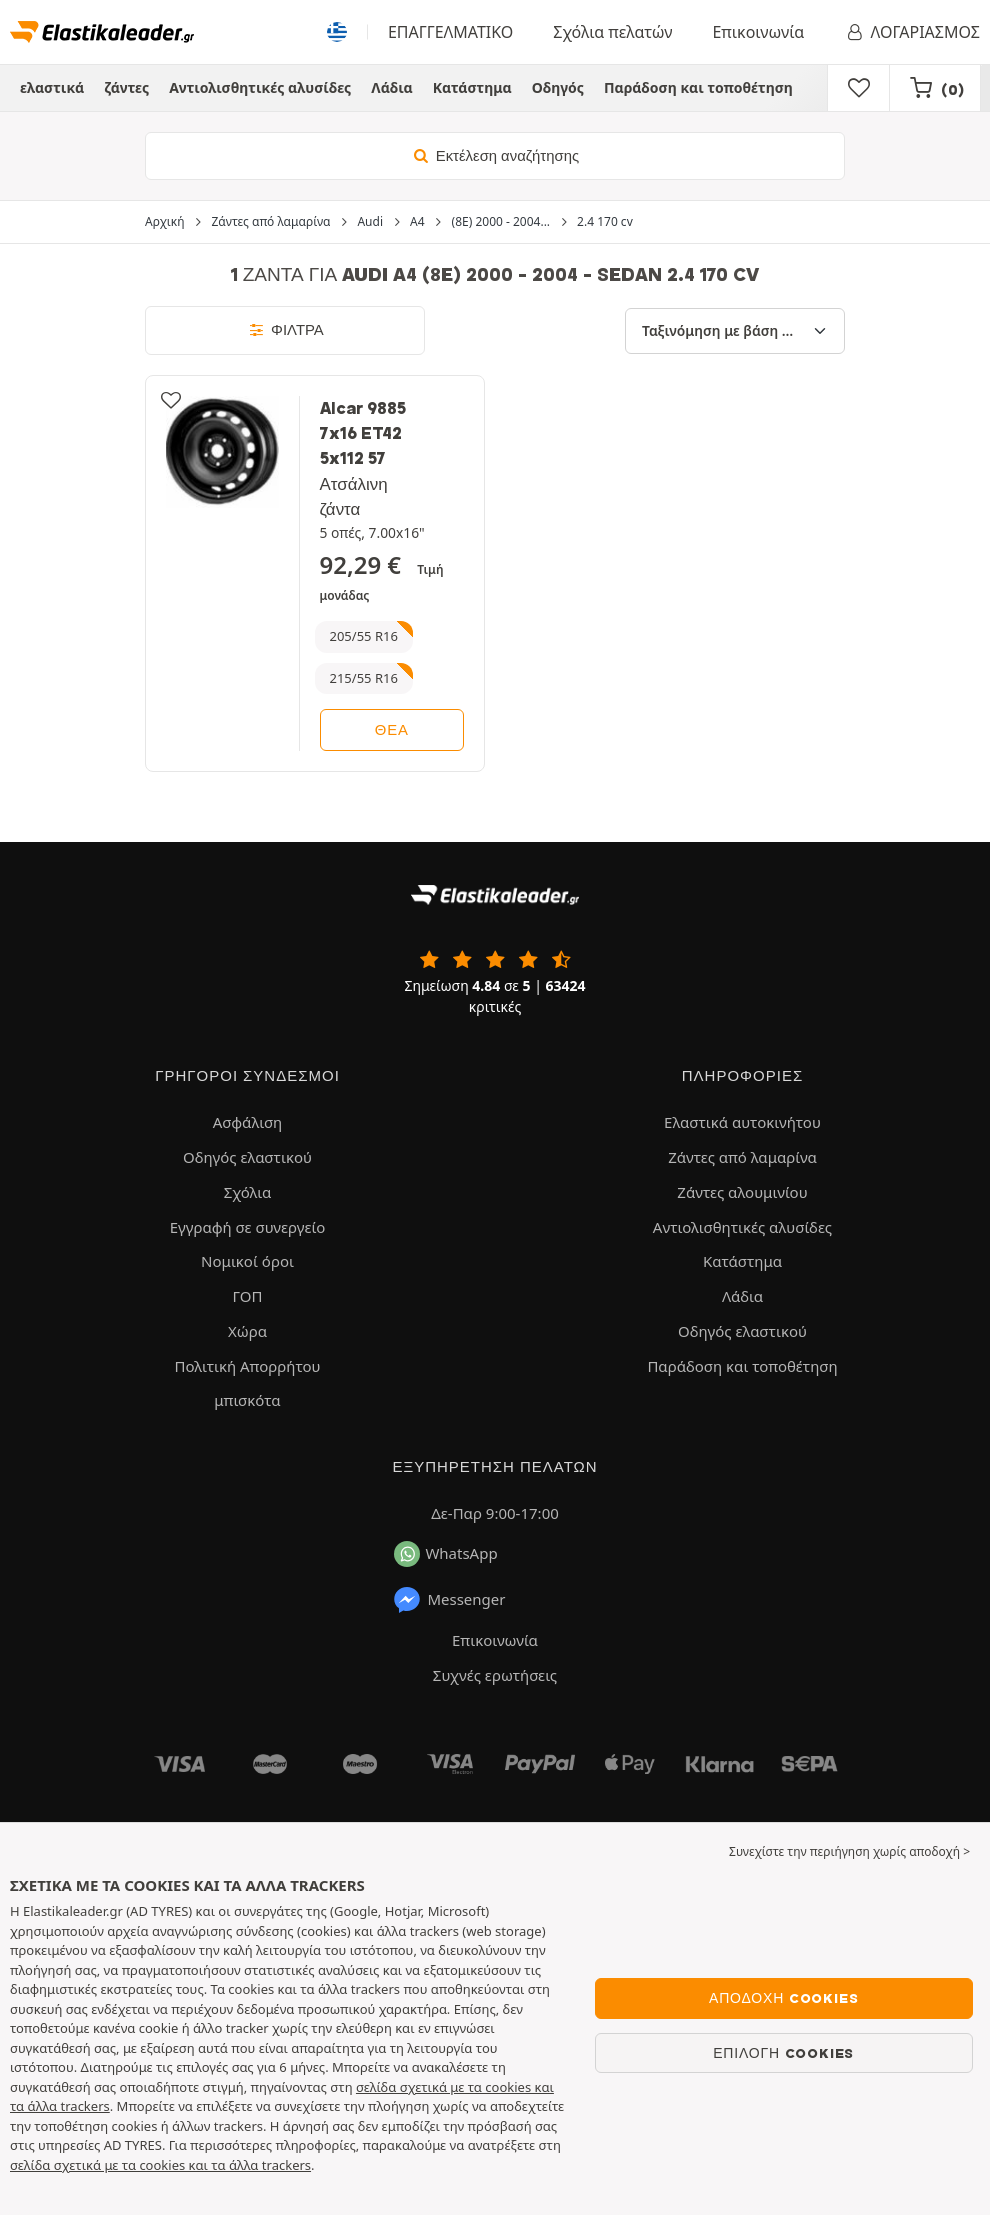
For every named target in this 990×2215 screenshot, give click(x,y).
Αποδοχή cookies (783, 1998)
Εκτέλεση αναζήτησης (495, 156)
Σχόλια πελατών (612, 32)
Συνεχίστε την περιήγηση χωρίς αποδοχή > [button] (849, 1851)
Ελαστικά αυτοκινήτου (742, 1122)
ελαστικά (52, 87)
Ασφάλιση (248, 1122)
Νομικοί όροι (247, 1261)
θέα (392, 730)
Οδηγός (558, 87)
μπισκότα (247, 1400)
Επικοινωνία (758, 32)
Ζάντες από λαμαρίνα (742, 1157)
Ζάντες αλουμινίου (742, 1192)
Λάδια (391, 87)
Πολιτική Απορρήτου (247, 1366)
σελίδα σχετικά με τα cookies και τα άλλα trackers (160, 2165)
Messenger (448, 1600)
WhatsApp (445, 1554)
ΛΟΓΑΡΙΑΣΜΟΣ (912, 32)
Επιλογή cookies (783, 2053)
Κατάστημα (472, 87)
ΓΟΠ (248, 1296)
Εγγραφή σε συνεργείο (248, 1227)
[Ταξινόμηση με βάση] (735, 331)
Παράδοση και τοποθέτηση (698, 87)
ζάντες (126, 87)
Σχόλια (248, 1192)
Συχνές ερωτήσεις (495, 1675)
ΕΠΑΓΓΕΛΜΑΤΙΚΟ (450, 32)
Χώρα (247, 1331)
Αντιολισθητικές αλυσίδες (260, 87)
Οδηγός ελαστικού (247, 1157)
